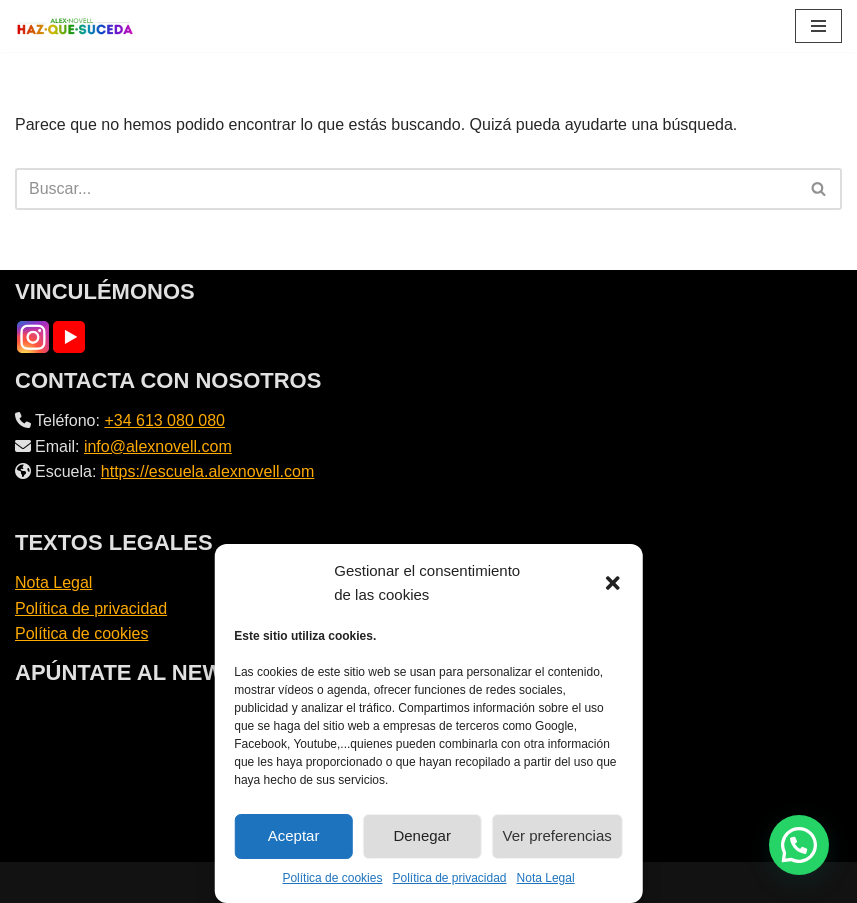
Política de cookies (332, 878)
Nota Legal (546, 878)
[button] (613, 583)
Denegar (422, 835)
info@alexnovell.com (158, 446)
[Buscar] (406, 189)
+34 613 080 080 (164, 420)
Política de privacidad (449, 878)
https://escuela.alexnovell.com (207, 471)
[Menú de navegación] (818, 26)
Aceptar (294, 835)
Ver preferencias (557, 835)
